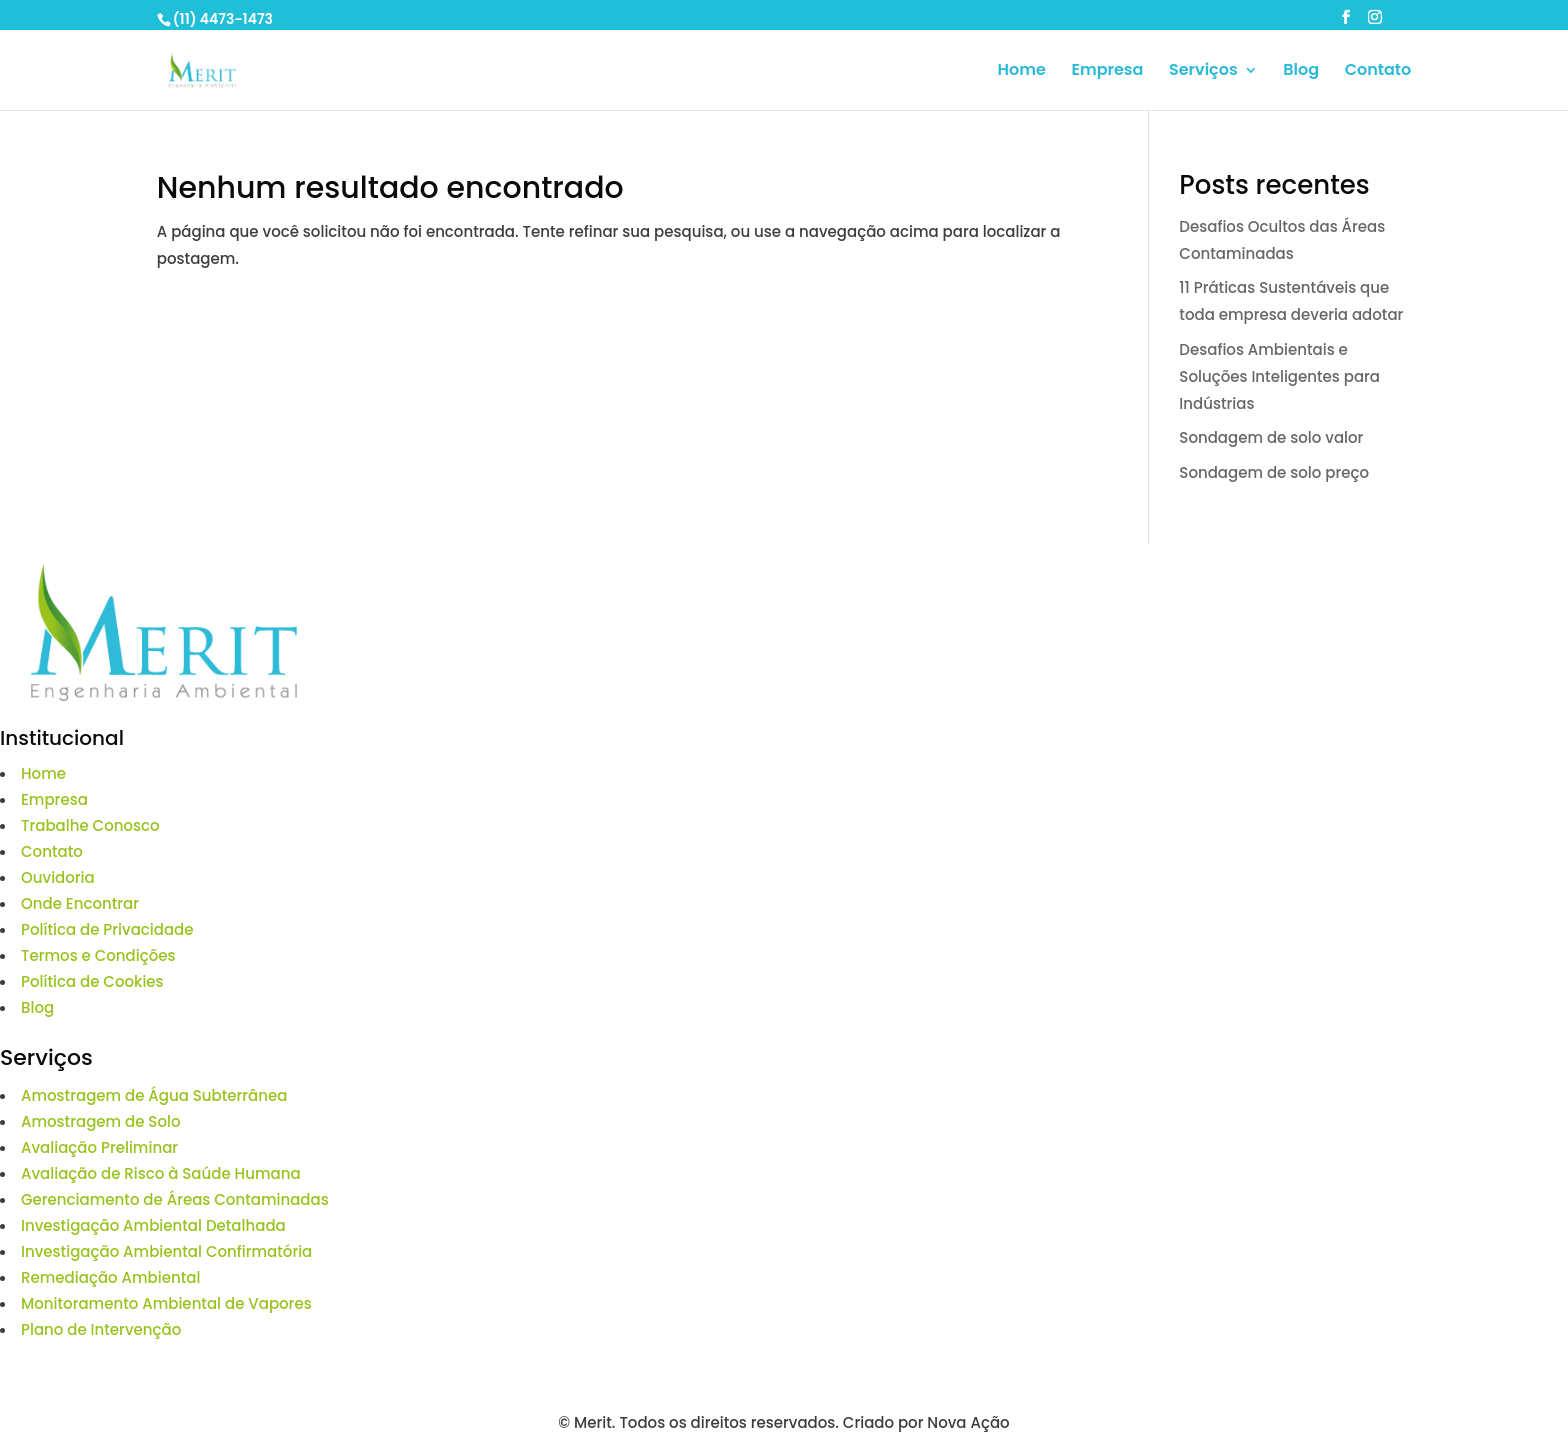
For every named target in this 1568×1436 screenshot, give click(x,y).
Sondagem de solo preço (1274, 472)
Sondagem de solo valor (1271, 437)
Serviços (1203, 72)
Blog (1301, 72)
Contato (1378, 72)
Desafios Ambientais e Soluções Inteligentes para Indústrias (1279, 376)
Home (1021, 72)
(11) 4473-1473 (223, 19)
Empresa (1107, 72)
